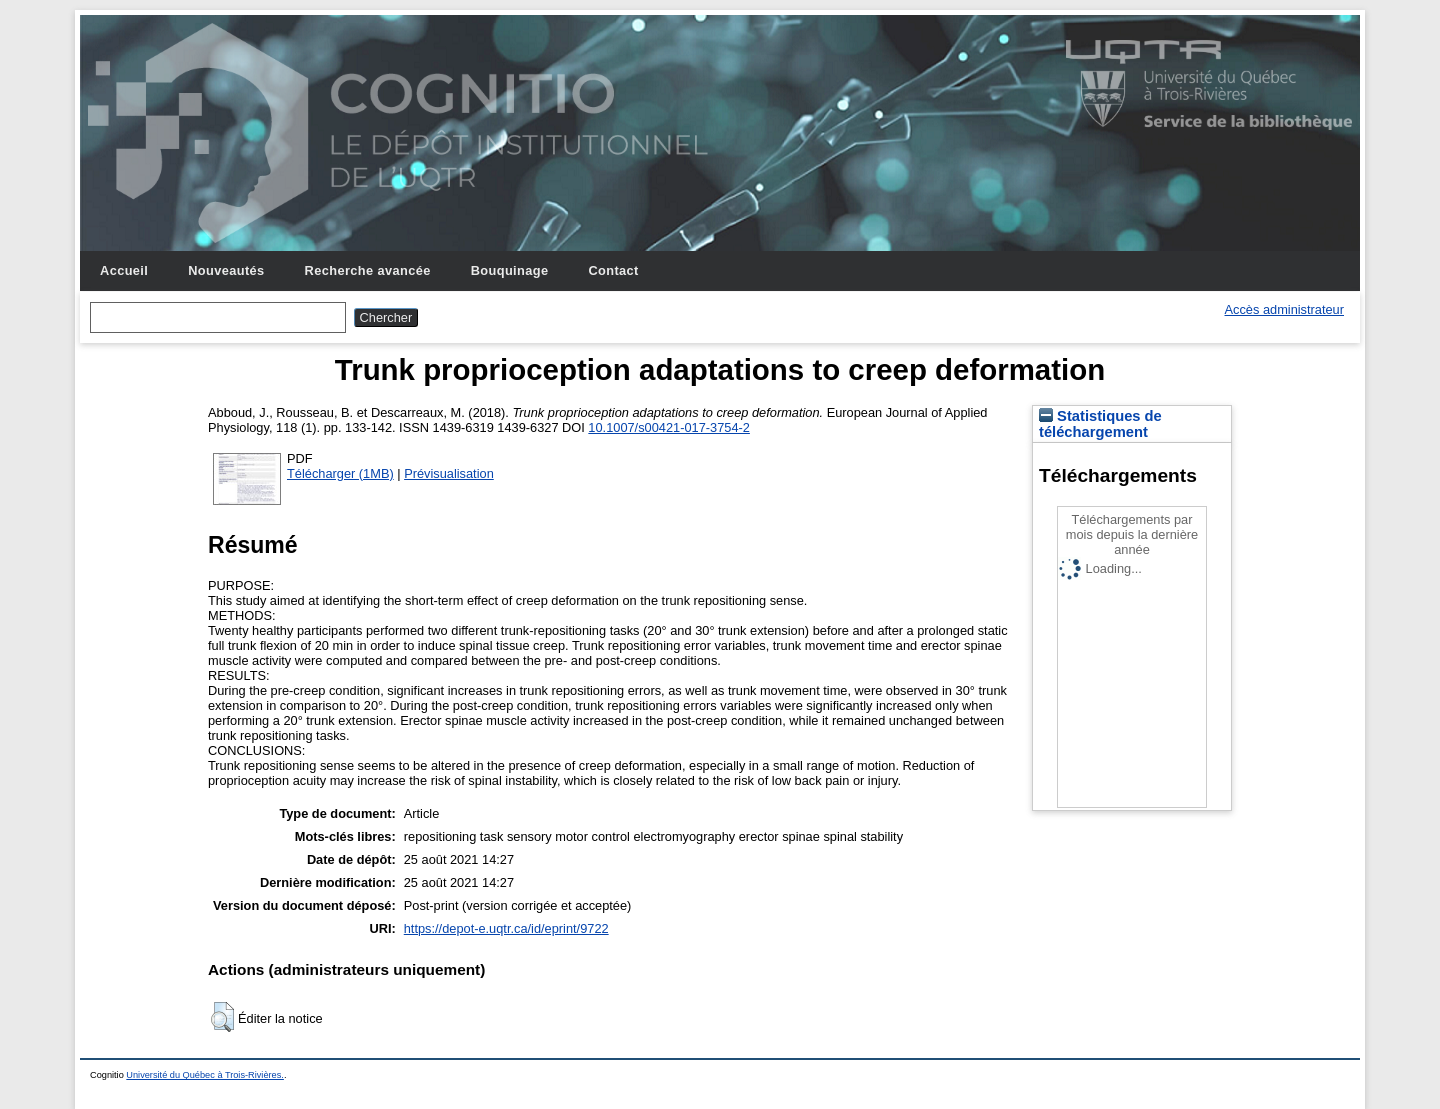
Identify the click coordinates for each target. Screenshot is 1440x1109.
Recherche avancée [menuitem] (368, 270)
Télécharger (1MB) (340, 473)
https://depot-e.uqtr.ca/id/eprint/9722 (506, 928)
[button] (222, 1017)
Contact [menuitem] (613, 270)
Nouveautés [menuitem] (226, 270)
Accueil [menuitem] (124, 270)
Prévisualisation (449, 473)
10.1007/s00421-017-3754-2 (669, 427)
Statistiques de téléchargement (1100, 424)
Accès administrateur (1284, 309)
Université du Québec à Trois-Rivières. (205, 1075)
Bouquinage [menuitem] (510, 270)
